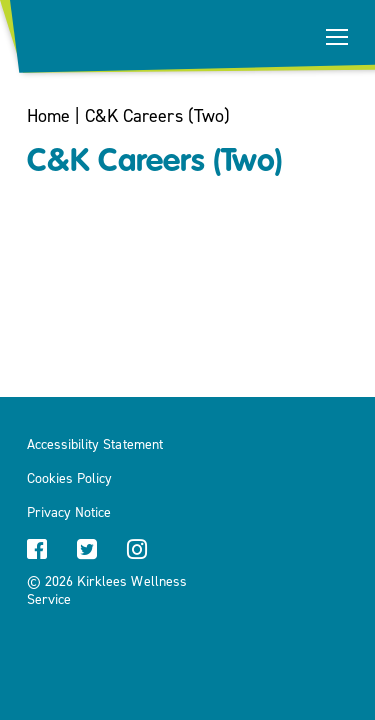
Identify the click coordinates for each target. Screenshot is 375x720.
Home (48, 116)
